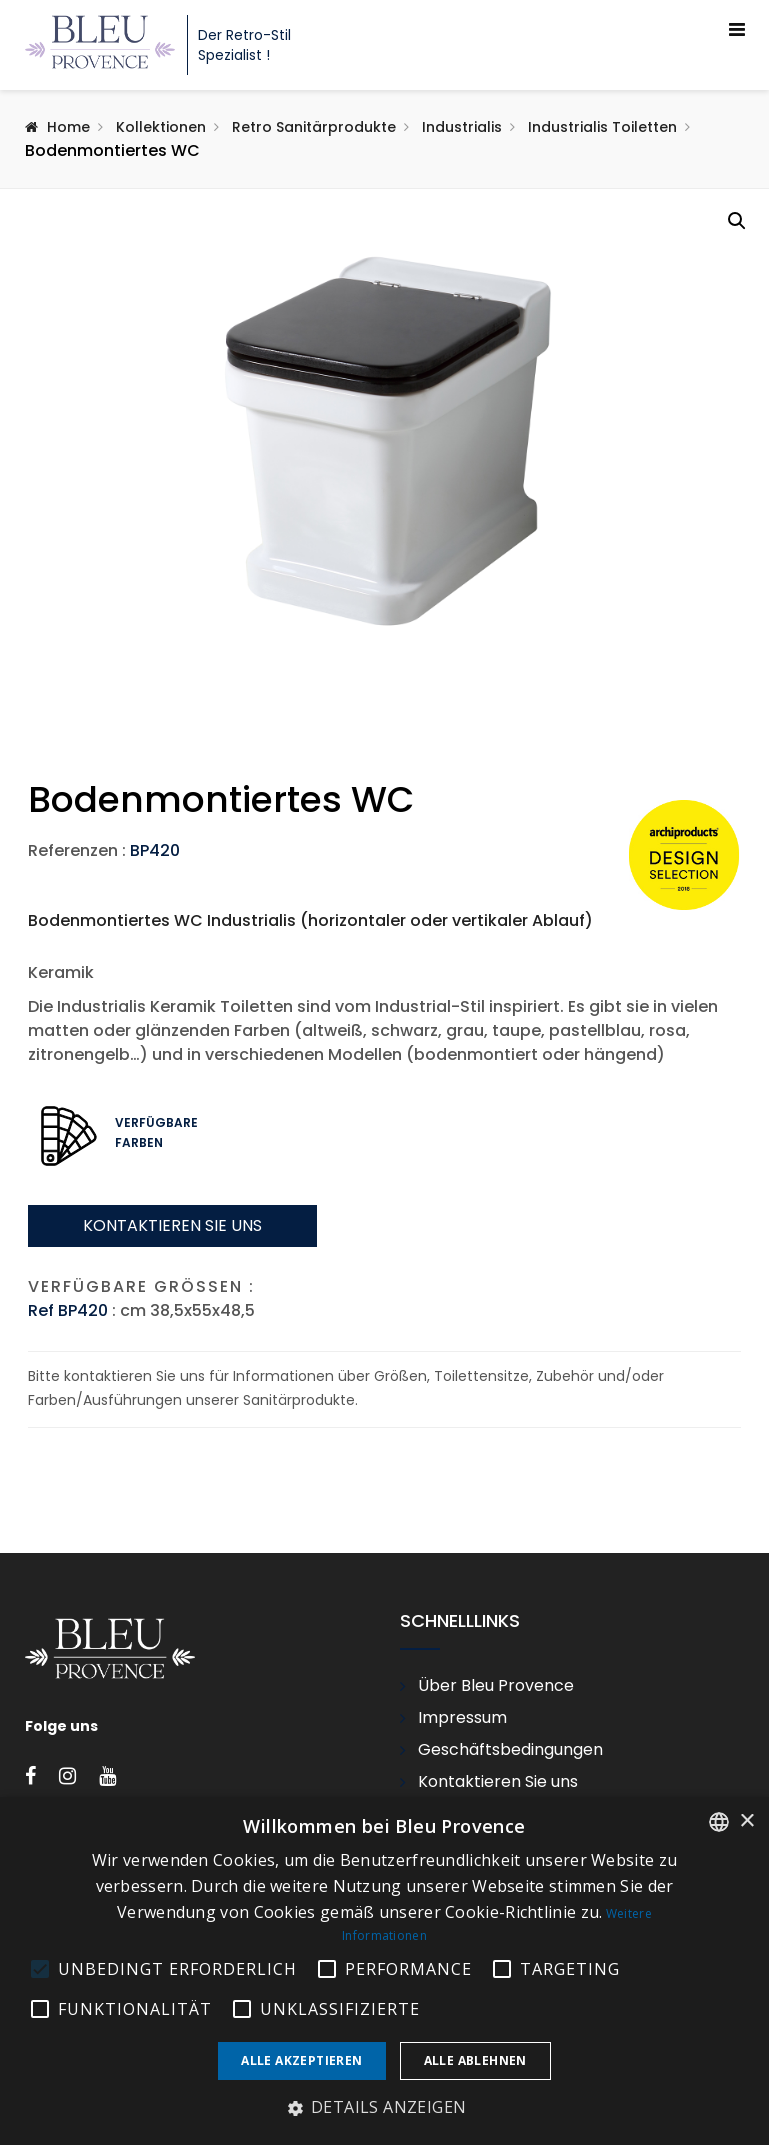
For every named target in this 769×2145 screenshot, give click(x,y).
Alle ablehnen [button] (475, 2060)
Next (744, 799)
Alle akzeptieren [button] (301, 2060)
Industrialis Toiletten (602, 127)
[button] (737, 221)
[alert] (384, 1971)
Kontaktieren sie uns (172, 1387)
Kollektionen (161, 127)
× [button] (746, 1821)
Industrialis (462, 127)
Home (68, 127)
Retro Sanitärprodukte (314, 127)
